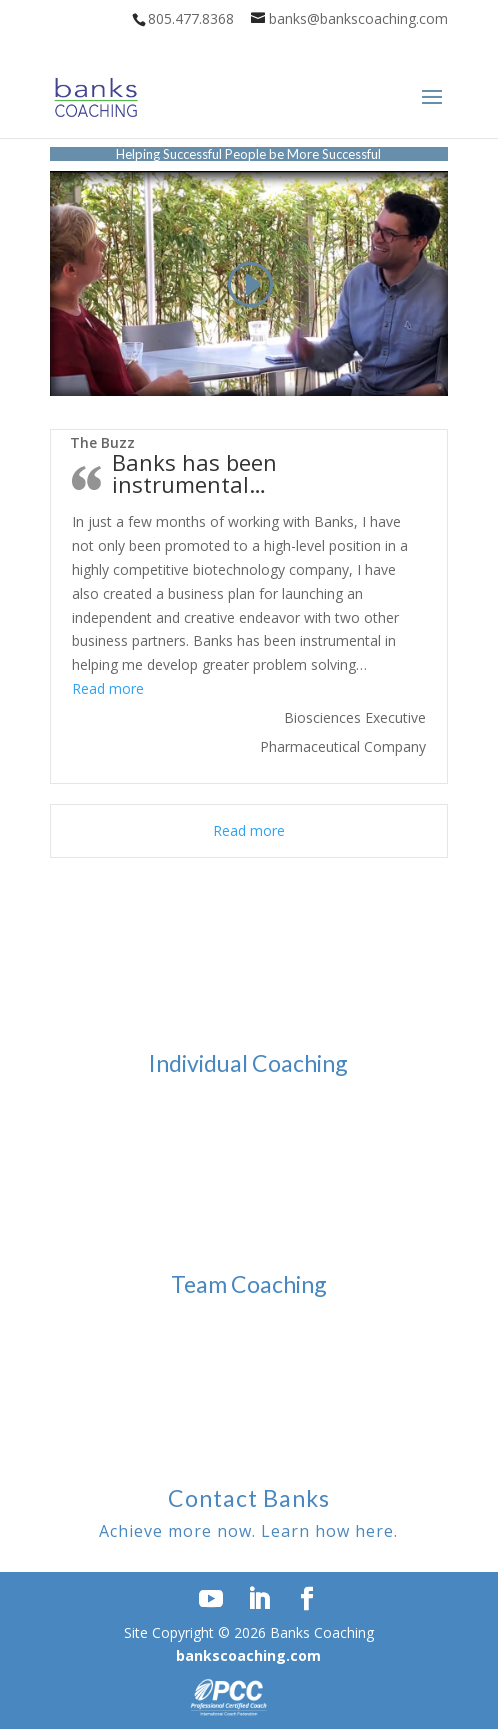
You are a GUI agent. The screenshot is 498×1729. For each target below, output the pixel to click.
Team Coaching (249, 1284)
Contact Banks (249, 1498)
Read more (108, 688)
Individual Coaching (248, 1063)
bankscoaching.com (248, 1655)
